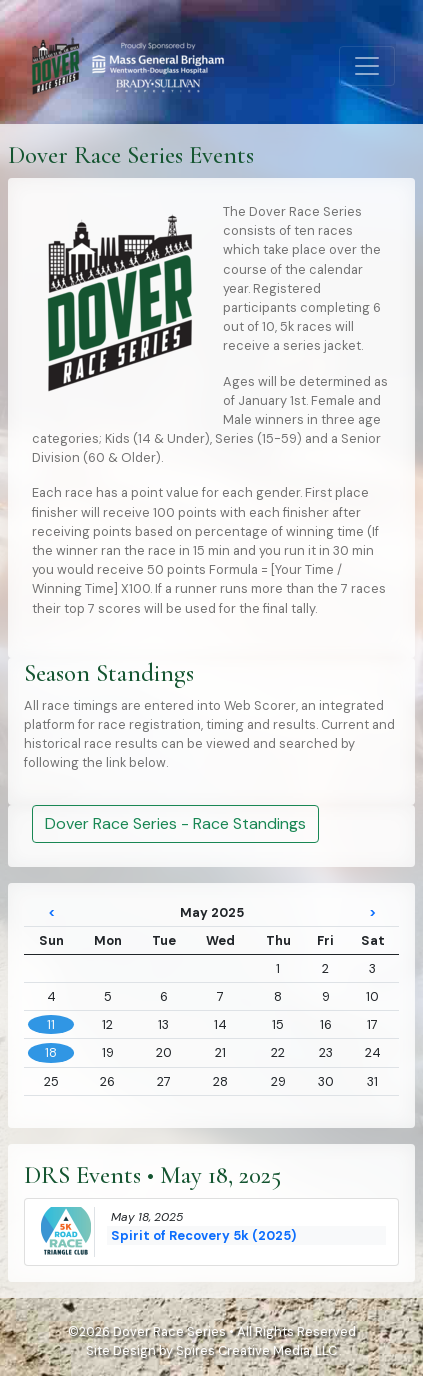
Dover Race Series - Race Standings (175, 823)
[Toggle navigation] (367, 66)
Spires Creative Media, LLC (256, 1350)
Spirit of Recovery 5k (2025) (203, 1235)
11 (51, 1024)
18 (51, 1052)
